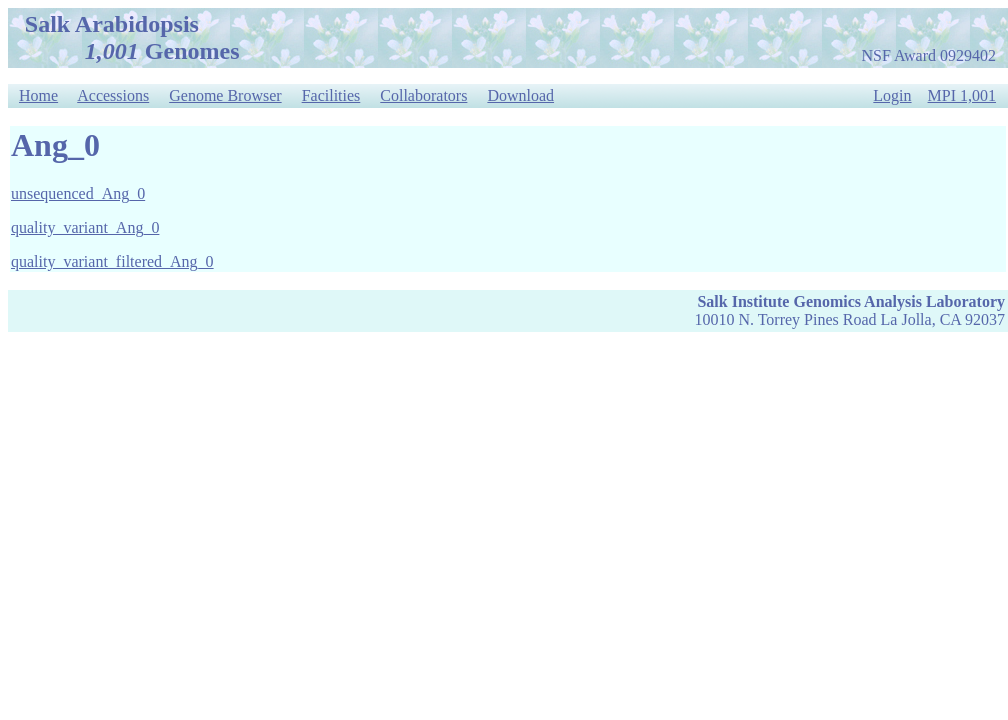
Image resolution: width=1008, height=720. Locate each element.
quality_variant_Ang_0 (85, 227)
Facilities (331, 95)
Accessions (113, 95)
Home (38, 95)
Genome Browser (225, 95)
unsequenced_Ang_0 (78, 193)
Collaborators (423, 95)
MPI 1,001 (962, 95)
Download (520, 95)
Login (892, 95)
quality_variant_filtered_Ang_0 (112, 261)
